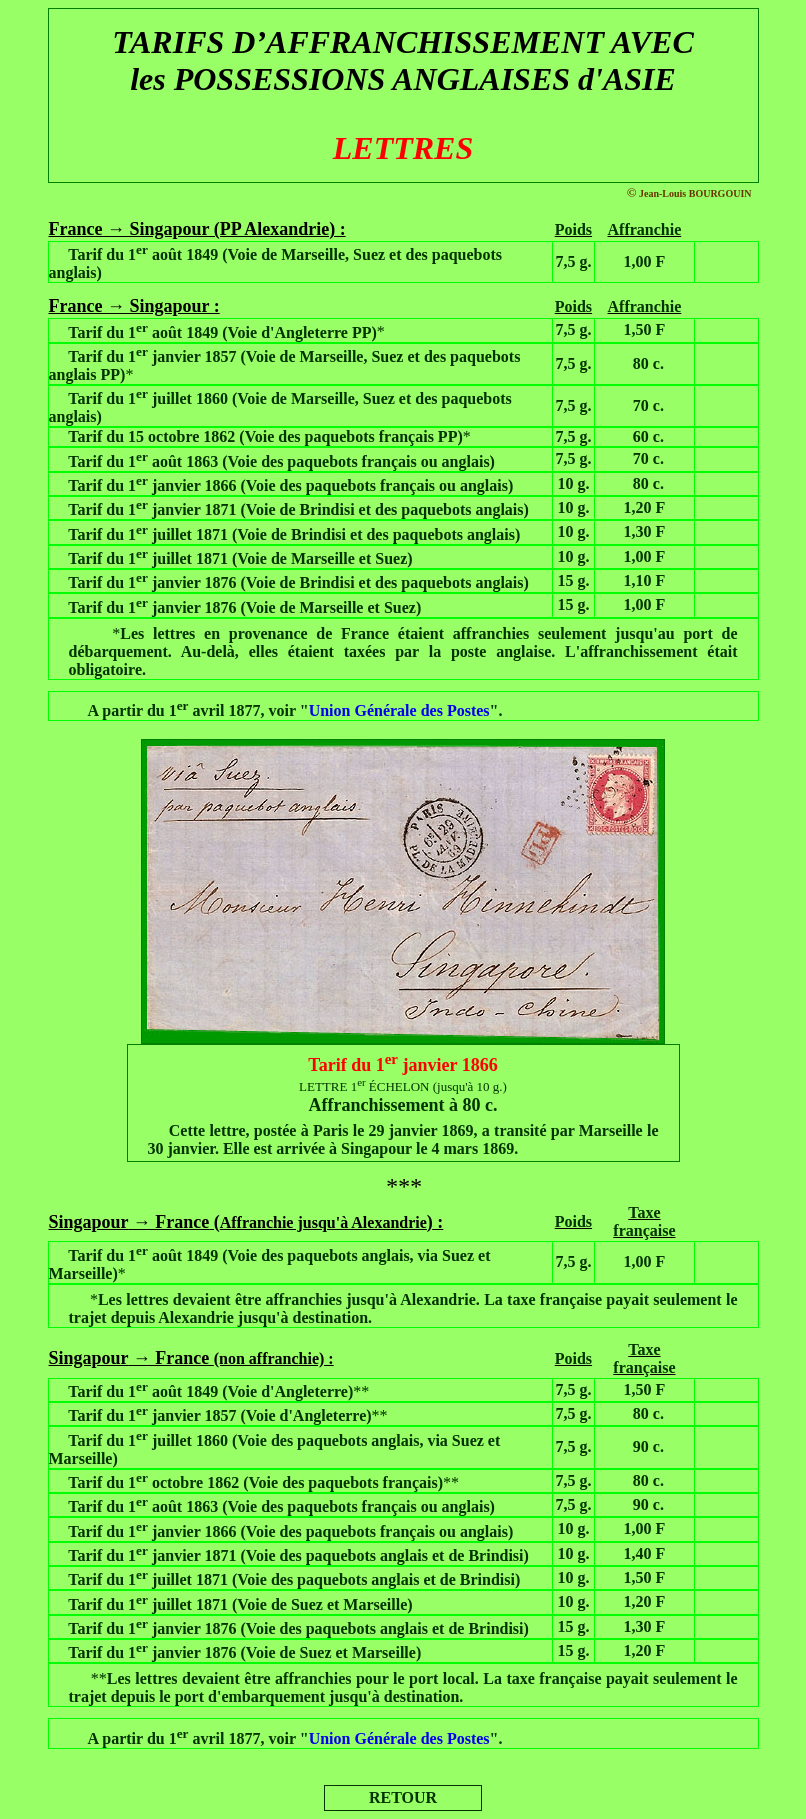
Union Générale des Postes (399, 710)
